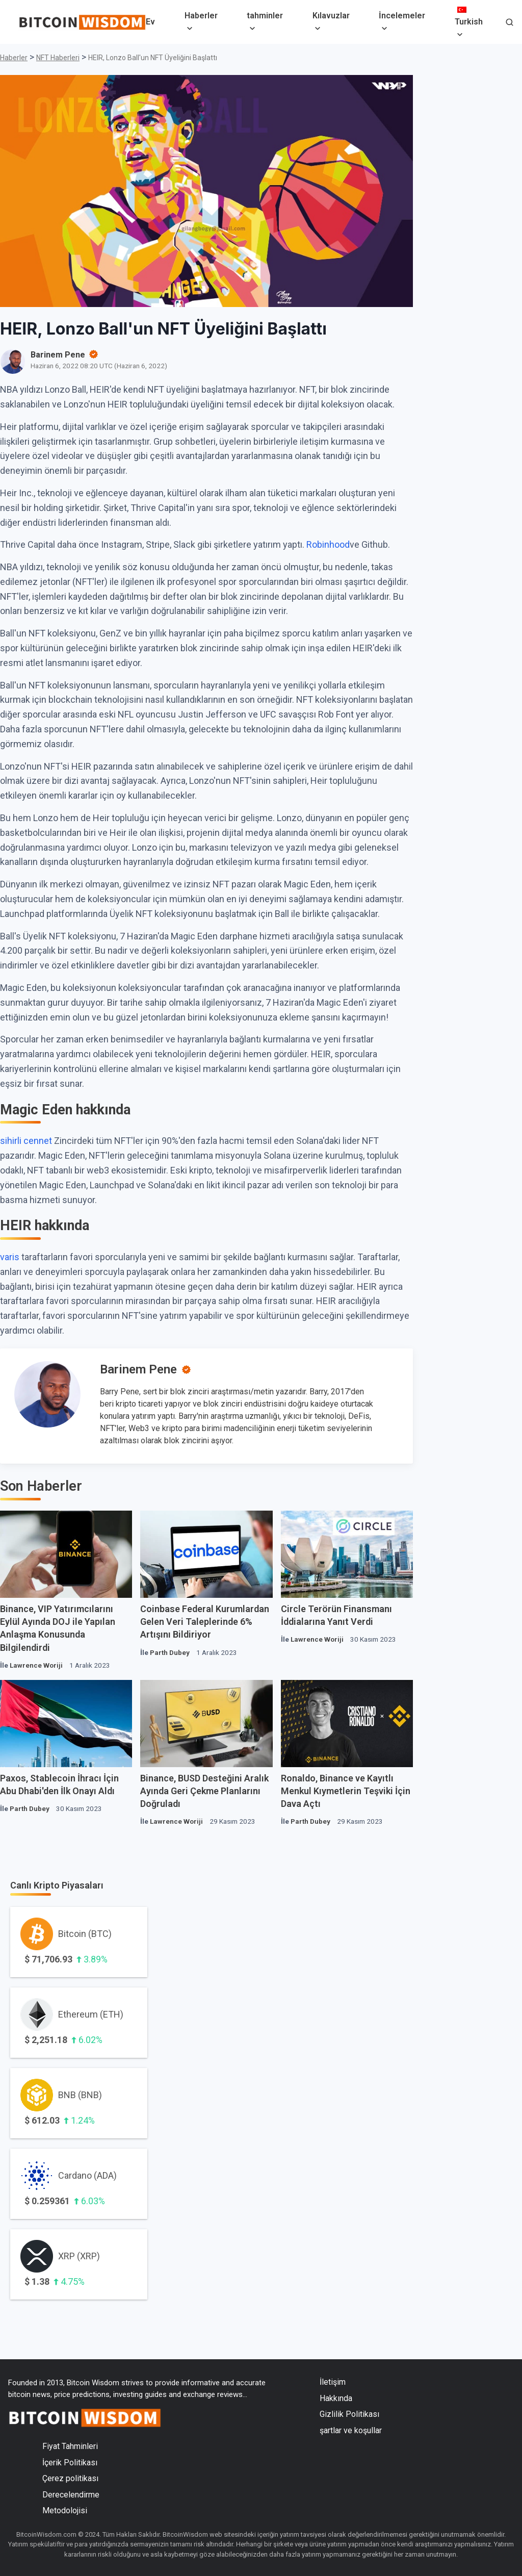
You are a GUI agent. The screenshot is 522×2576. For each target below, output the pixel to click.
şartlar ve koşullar (351, 2430)
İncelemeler (402, 15)
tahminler (265, 15)
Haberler (201, 15)
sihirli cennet (26, 1140)
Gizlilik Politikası (349, 2414)
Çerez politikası (70, 2478)
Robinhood (328, 544)
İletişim (333, 2382)
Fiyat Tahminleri (70, 2446)
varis (9, 1257)
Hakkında (336, 2398)
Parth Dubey (170, 1652)
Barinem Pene (138, 1369)
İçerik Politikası (69, 2462)
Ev (150, 22)
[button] (509, 23)
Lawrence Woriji (36, 1665)
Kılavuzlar (331, 15)
